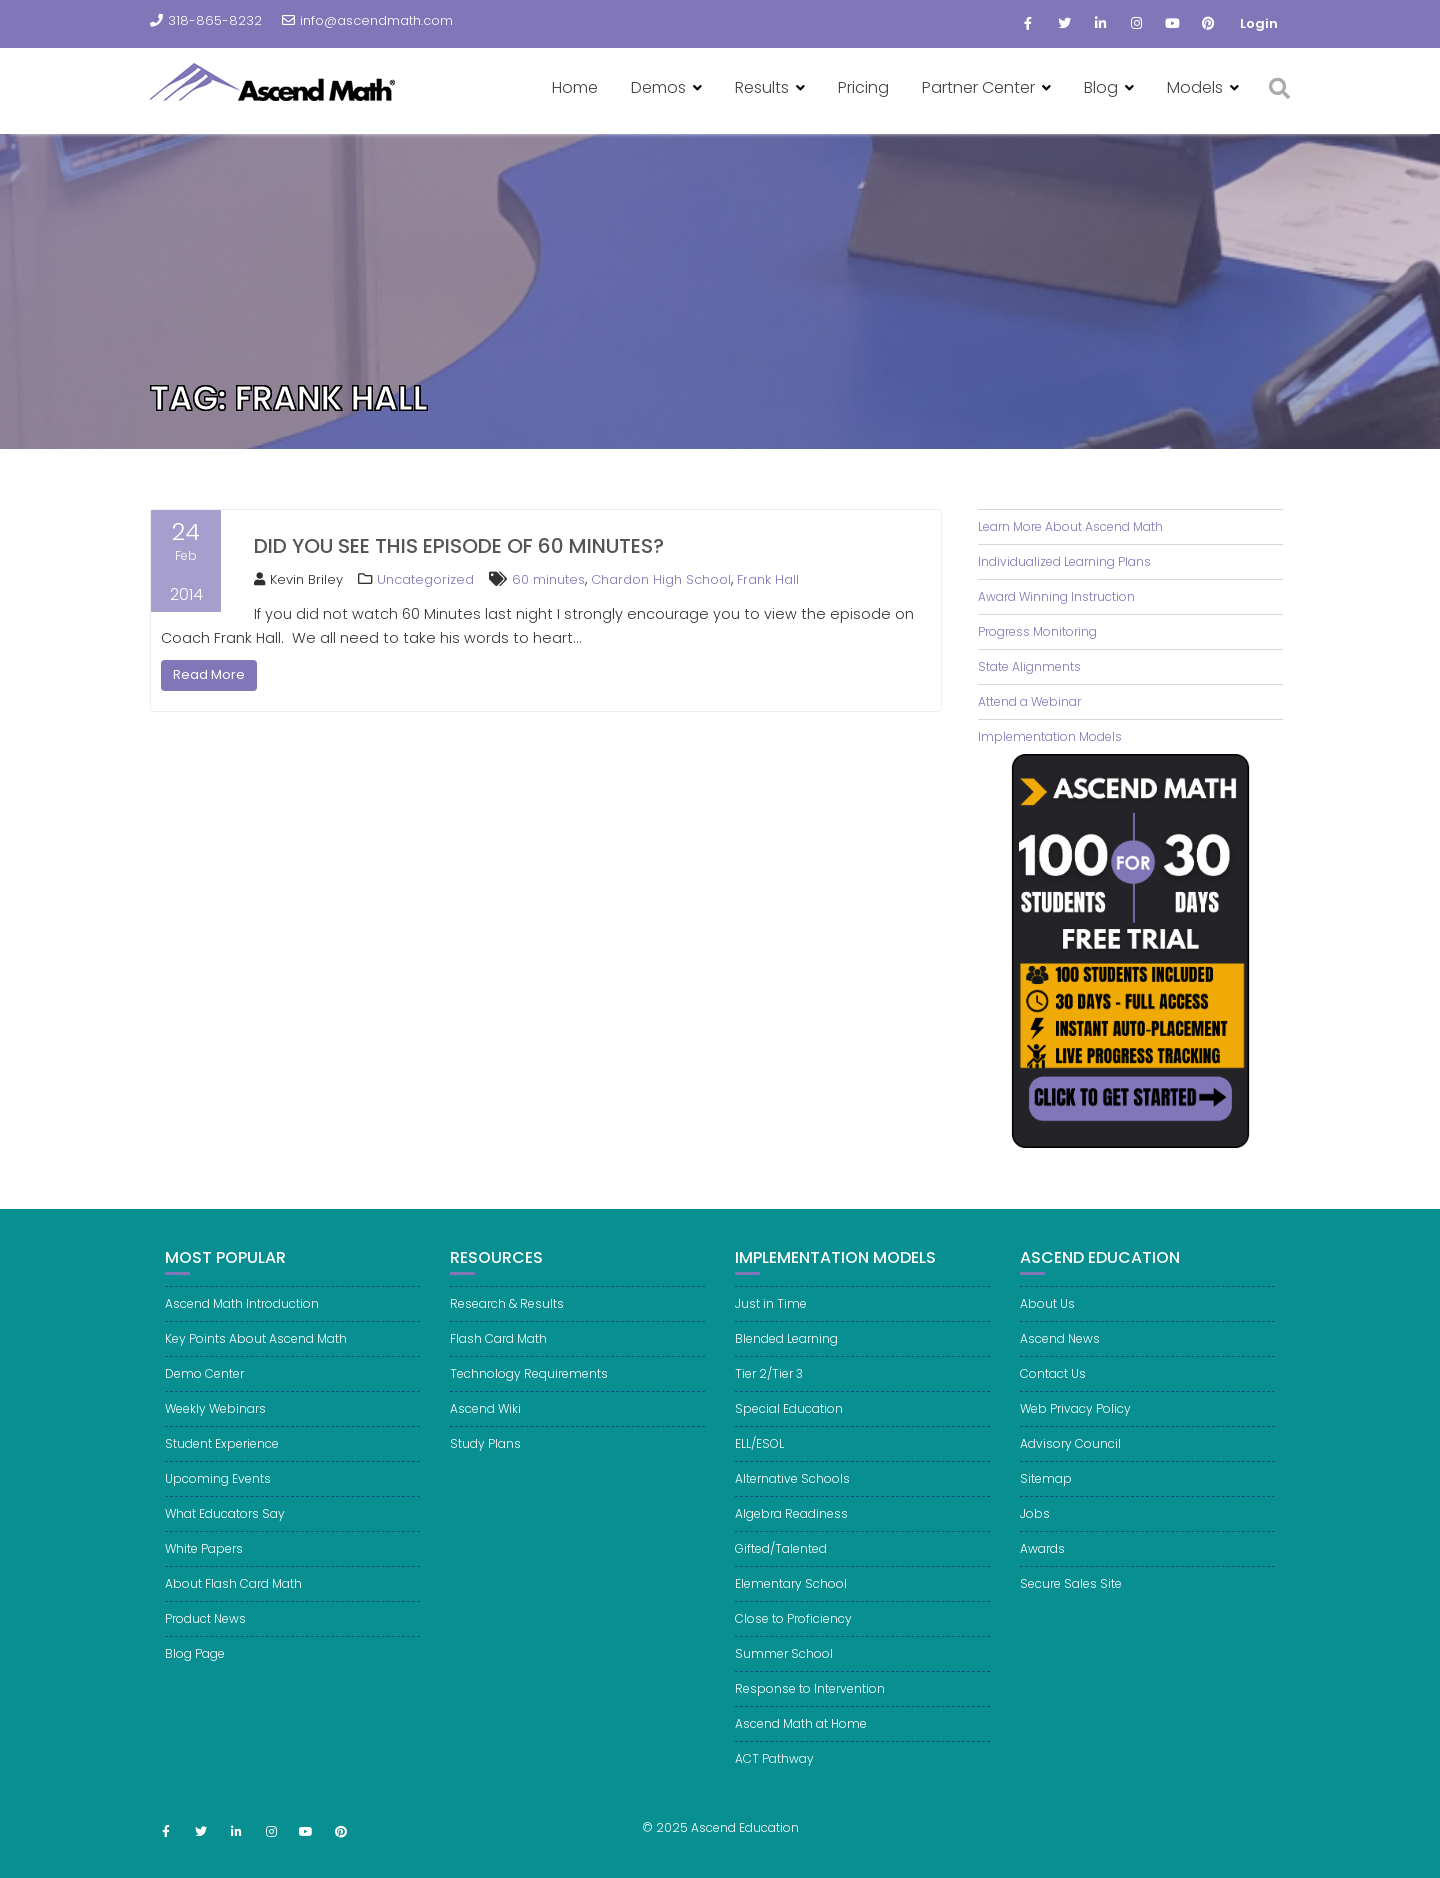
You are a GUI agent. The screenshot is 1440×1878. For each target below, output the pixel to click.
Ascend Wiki (485, 1437)
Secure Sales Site (1071, 1612)
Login (1259, 23)
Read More (209, 674)
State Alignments (1029, 666)
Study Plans (485, 1472)
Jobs (1035, 1542)
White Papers (204, 1577)
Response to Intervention (810, 1717)
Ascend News (1060, 1367)
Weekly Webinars (215, 1437)
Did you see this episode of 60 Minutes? (459, 546)
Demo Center (204, 1402)
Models (1195, 87)
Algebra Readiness (791, 1542)
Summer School (784, 1682)
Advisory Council (1070, 1472)
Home (575, 87)
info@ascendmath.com (367, 20)
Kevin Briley (298, 579)
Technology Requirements (529, 1402)
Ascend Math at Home (801, 1752)
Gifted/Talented (781, 1577)
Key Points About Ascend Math (256, 1367)
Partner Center (978, 87)
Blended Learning (786, 1367)
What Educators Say (225, 1542)
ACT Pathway (774, 1787)
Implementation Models (1050, 736)
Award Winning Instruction (1056, 596)
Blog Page (195, 1682)
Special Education (789, 1437)
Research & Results (507, 1332)
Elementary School (791, 1612)
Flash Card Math (498, 1367)
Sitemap (1046, 1507)
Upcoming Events (218, 1507)
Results (762, 87)
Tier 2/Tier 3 (769, 1402)
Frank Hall (768, 579)
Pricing (863, 87)
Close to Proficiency (793, 1647)
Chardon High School (661, 579)
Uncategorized (425, 579)
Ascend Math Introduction (242, 1332)
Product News (205, 1647)
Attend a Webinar (1029, 701)
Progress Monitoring (1037, 631)
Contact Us (1053, 1402)
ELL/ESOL (759, 1472)
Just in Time (771, 1332)
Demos (658, 87)
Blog (1101, 87)
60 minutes (548, 579)
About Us (1047, 1332)
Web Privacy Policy (1075, 1437)
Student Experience (222, 1472)
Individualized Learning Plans (1064, 561)
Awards (1042, 1577)
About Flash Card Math (233, 1612)
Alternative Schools (792, 1507)
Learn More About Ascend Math (1070, 526)
